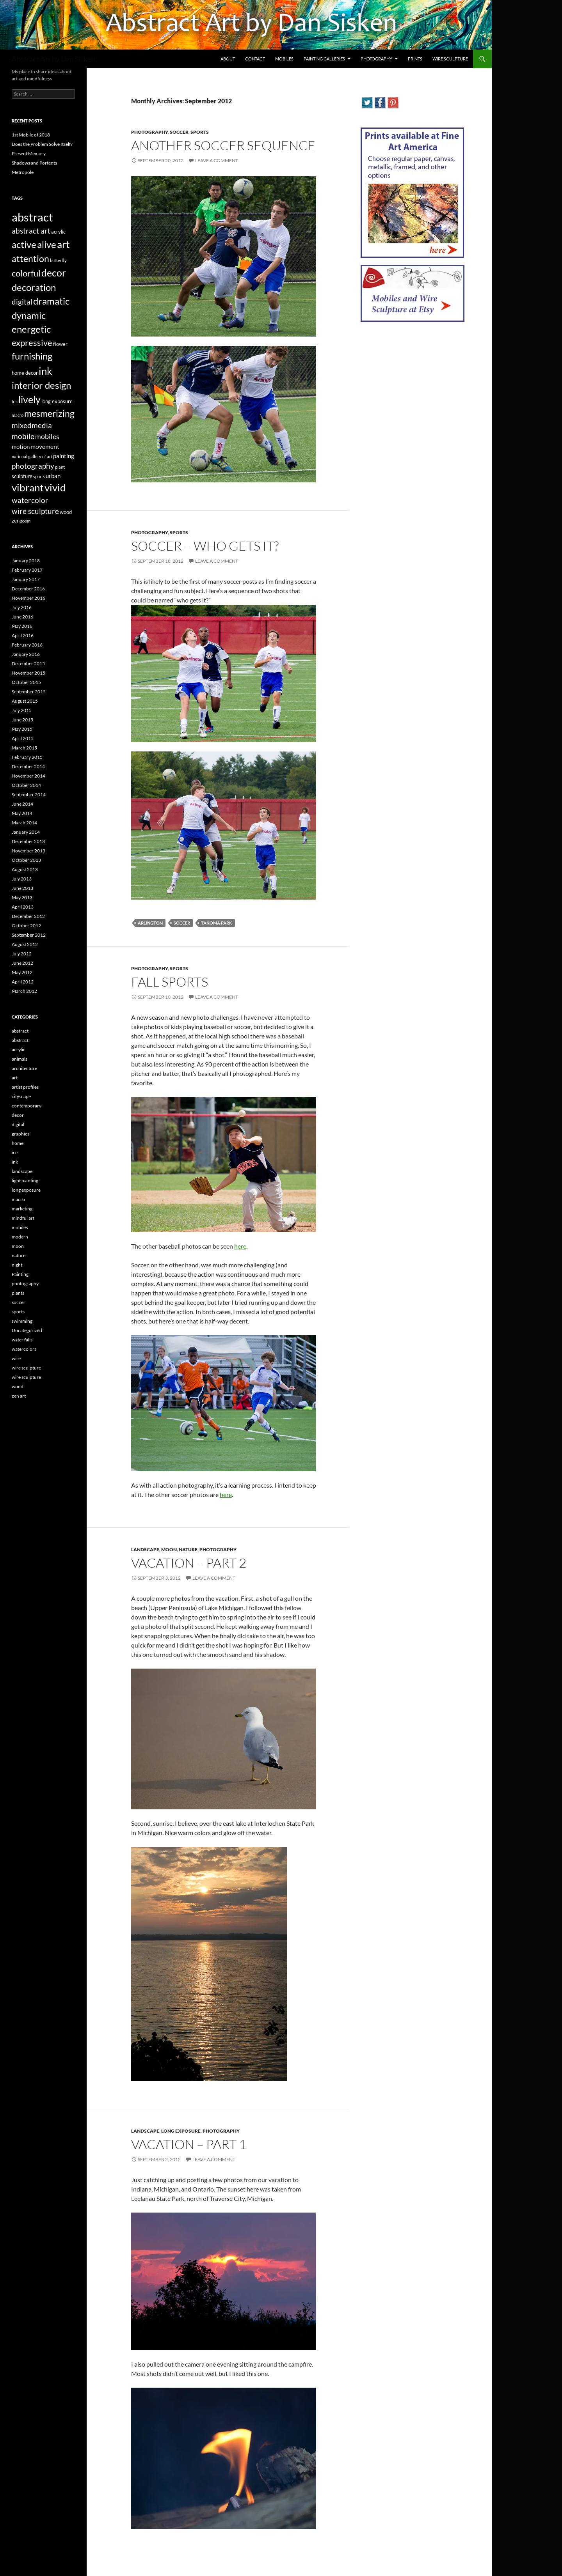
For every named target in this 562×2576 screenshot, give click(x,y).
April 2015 (23, 738)
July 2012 (22, 954)
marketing (22, 1209)
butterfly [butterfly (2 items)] (58, 260)
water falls (22, 1340)
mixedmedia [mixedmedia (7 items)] (32, 425)
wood (17, 1386)
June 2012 (22, 963)
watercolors (24, 1349)
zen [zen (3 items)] (16, 520)
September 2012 (29, 935)
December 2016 (28, 589)
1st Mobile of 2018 (31, 135)
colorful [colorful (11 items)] (26, 273)
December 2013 (28, 841)
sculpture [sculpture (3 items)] (22, 476)
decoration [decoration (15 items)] (34, 287)
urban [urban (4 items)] (53, 475)
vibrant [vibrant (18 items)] (28, 487)
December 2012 (28, 916)
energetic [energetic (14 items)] (31, 329)
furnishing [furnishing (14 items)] (32, 356)
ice (15, 1152)
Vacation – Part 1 (188, 2144)
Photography (376, 58)
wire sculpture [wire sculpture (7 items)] (35, 511)
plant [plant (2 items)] (60, 466)
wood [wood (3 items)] (66, 512)
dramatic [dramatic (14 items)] (51, 301)
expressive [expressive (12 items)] (32, 342)
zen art (19, 1396)
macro (18, 1199)
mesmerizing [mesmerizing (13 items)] (49, 413)
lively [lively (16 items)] (29, 399)
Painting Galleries (324, 58)
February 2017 (27, 570)
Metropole (23, 172)
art (15, 1078)
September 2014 (29, 794)
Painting (20, 1274)
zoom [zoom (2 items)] (25, 520)
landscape (145, 1549)
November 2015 (28, 673)
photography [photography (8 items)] (33, 465)
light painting (25, 1180)
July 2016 (22, 607)
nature (188, 1549)
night (17, 1265)
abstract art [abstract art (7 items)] (31, 231)
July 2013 (22, 879)
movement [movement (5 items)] (44, 446)
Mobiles (284, 58)
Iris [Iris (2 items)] (15, 401)
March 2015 (24, 748)
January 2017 (26, 579)
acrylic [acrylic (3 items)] (58, 232)
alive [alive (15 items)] (46, 244)
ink (15, 1162)
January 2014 (26, 832)
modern (20, 1237)
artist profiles (25, 1087)
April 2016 (23, 635)
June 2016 (22, 617)
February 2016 (27, 645)
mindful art (23, 1218)
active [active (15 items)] (24, 244)
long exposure (181, 2131)
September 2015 (29, 691)
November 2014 (28, 776)
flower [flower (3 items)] (60, 344)
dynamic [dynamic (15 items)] (29, 315)
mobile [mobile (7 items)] (23, 436)
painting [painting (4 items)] (63, 455)
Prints (415, 58)
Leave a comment (216, 160)
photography (149, 132)
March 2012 (24, 991)
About (228, 58)
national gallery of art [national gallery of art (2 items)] (32, 456)
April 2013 (23, 907)
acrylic (18, 1049)
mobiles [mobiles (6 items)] (47, 436)
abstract (20, 1031)
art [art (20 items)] (63, 244)
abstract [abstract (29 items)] (32, 217)
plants (18, 1293)
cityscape (21, 1096)
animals (19, 1059)
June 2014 (22, 804)
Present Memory (29, 153)
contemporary (26, 1106)
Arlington (150, 922)
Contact (255, 58)
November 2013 (28, 851)
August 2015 (25, 701)
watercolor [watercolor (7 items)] (30, 500)
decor (18, 1115)
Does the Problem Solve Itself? (42, 144)
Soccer (182, 922)
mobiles (20, 1227)
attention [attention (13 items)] (30, 258)
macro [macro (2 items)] (17, 415)
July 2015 (22, 710)
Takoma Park (216, 922)
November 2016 (28, 598)
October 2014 (26, 785)
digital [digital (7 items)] (22, 302)
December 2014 (28, 766)
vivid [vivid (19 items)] (55, 487)
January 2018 (26, 560)
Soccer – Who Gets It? (205, 546)
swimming (22, 1321)
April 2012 (23, 982)
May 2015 (22, 729)
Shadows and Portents (34, 163)
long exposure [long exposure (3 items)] (57, 401)
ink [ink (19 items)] (45, 371)
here (240, 1246)
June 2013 (22, 888)
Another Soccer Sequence (223, 145)
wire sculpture (26, 1368)
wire (16, 1358)
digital (18, 1124)
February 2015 (27, 757)
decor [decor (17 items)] (53, 272)
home (17, 1143)
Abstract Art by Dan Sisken (53, 59)
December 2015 (28, 663)
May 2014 (22, 813)
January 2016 (26, 654)
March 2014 (24, 823)
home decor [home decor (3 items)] (25, 373)
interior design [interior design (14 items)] (41, 385)
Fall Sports (169, 982)
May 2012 (22, 972)
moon (169, 1549)
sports (199, 132)
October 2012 (26, 925)
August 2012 (25, 944)
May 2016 (22, 626)
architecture (24, 1068)
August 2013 (25, 869)
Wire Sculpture (450, 58)
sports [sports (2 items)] (39, 476)
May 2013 (22, 897)
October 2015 (26, 682)
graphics (20, 1134)
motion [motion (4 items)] (21, 446)
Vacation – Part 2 (188, 1563)
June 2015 (22, 720)
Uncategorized (27, 1330)
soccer (179, 132)
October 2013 (26, 860)
